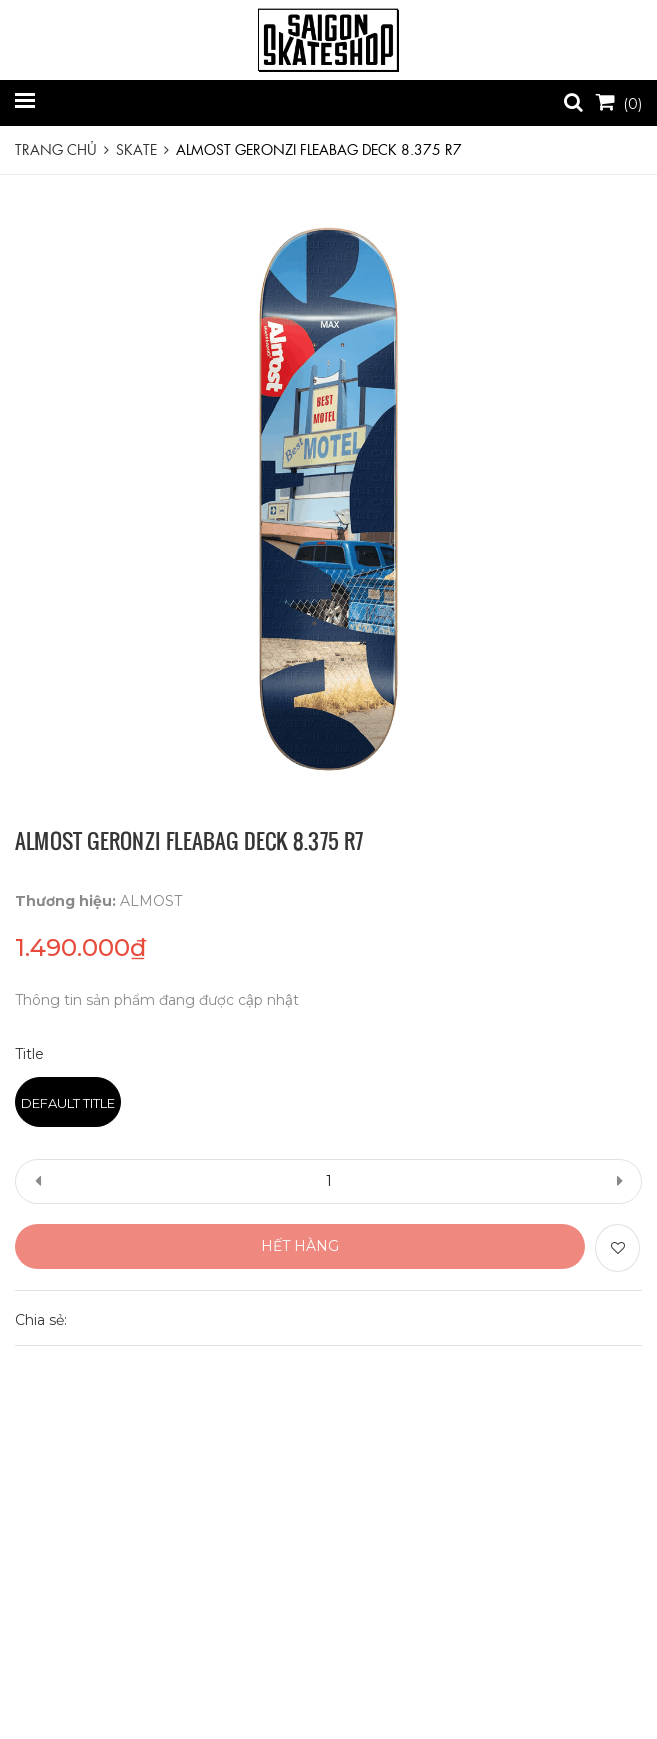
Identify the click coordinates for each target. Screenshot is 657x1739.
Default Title (68, 1103)
